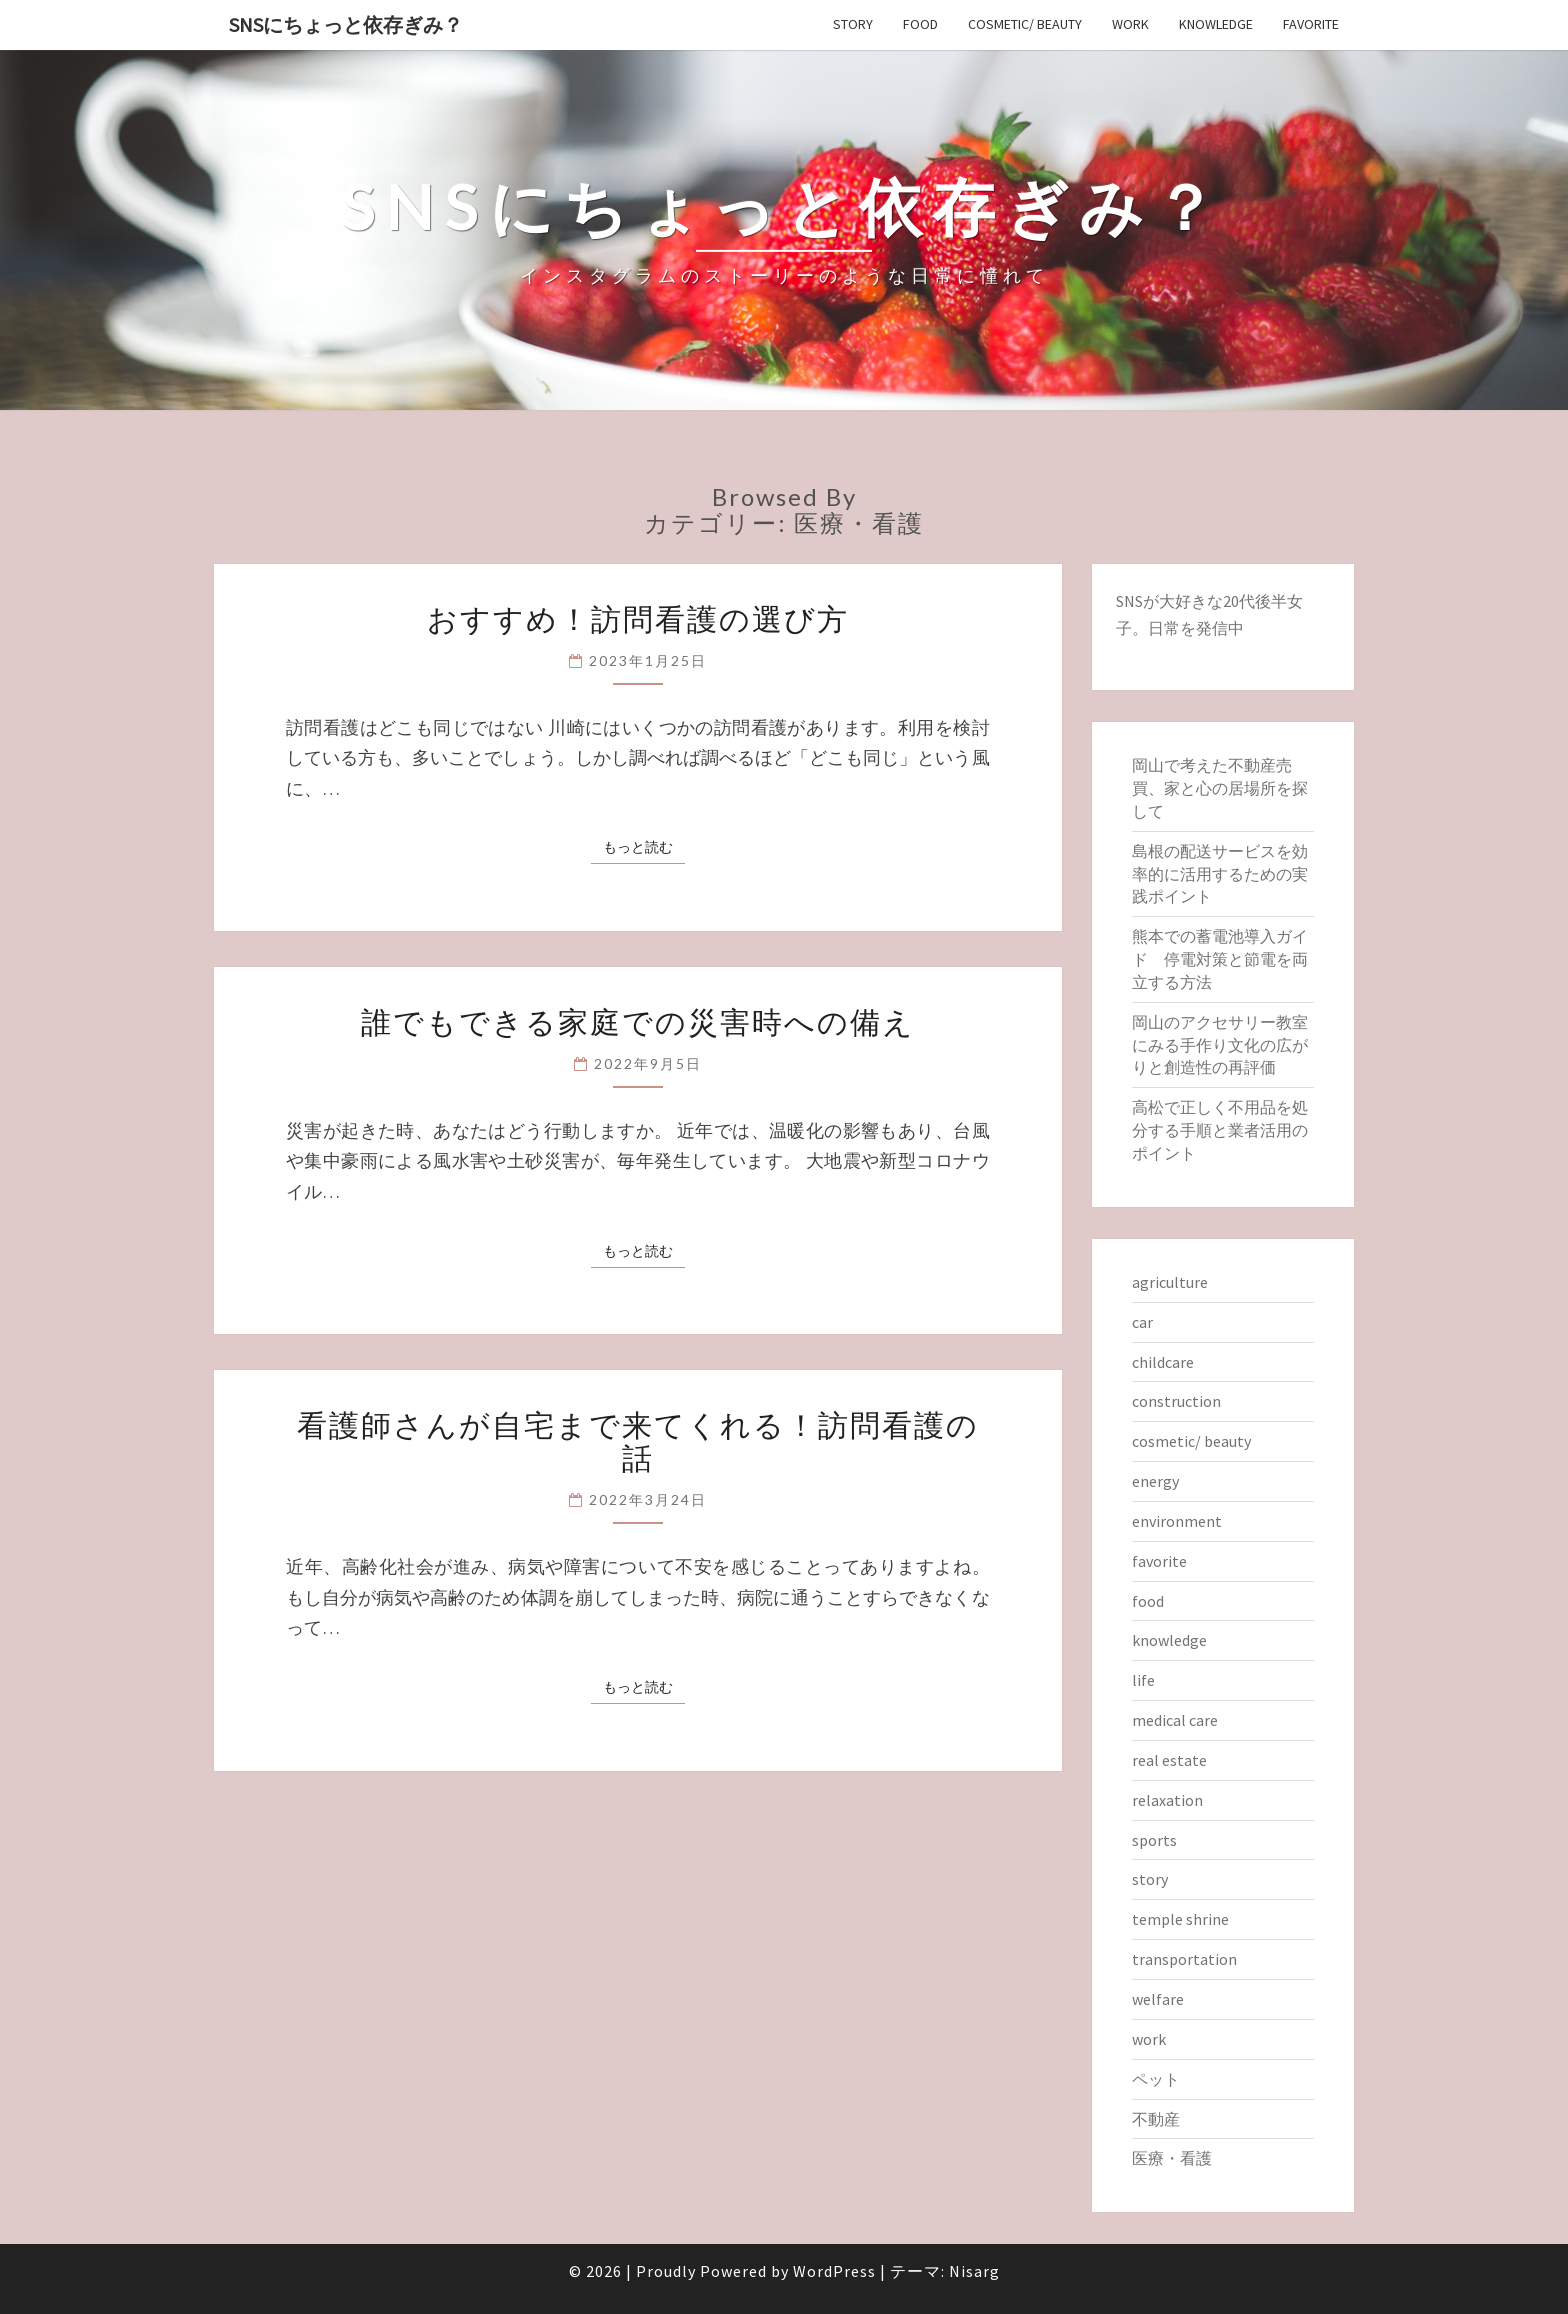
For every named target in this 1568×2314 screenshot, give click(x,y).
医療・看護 (1172, 2158)
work (1130, 24)
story (853, 24)
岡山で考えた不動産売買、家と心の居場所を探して (1220, 788)
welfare (1158, 1999)
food (920, 24)
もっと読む (644, 846)
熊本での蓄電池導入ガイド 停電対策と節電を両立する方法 (1220, 959)
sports (1154, 1840)
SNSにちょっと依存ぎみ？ (346, 24)
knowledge (1216, 24)
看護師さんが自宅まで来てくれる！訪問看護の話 (638, 1440)
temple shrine (1180, 1919)
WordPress (834, 2271)
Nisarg (974, 2271)
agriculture (1170, 1282)
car (1142, 1322)
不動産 (1156, 2119)
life (1143, 1680)
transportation (1184, 1959)
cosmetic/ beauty (1025, 24)
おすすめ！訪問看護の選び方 (638, 618)
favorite (1311, 24)
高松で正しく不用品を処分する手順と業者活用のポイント (1220, 1130)
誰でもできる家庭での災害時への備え (638, 1021)
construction (1176, 1401)
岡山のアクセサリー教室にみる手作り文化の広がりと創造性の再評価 (1220, 1045)
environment (1177, 1521)
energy (1155, 1481)
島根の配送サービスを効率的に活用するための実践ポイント (1220, 874)
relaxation (1167, 1800)
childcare (1163, 1362)
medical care (1175, 1720)
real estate (1169, 1760)
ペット (1156, 2079)
